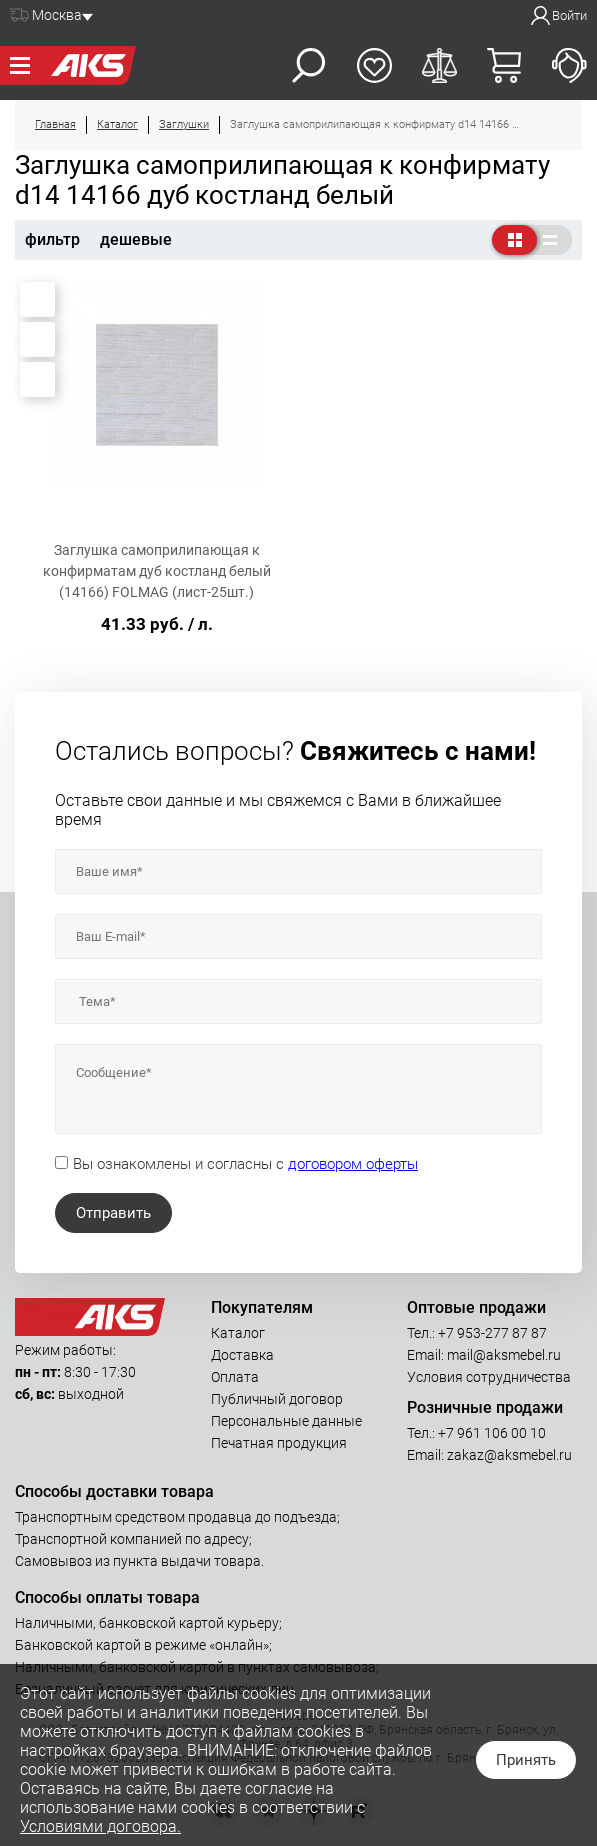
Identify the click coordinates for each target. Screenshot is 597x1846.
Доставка (242, 1355)
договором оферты (353, 1164)
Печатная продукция (279, 1443)
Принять (526, 1760)
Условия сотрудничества (489, 1377)
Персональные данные (286, 1421)
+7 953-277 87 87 (492, 1333)
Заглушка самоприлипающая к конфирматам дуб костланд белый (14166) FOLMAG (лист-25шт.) (157, 571)
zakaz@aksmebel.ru (509, 1455)
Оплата (235, 1377)
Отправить (113, 1213)
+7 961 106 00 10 (492, 1433)
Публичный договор (277, 1399)
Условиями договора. (100, 1826)
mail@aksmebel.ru (504, 1355)
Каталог (238, 1333)
